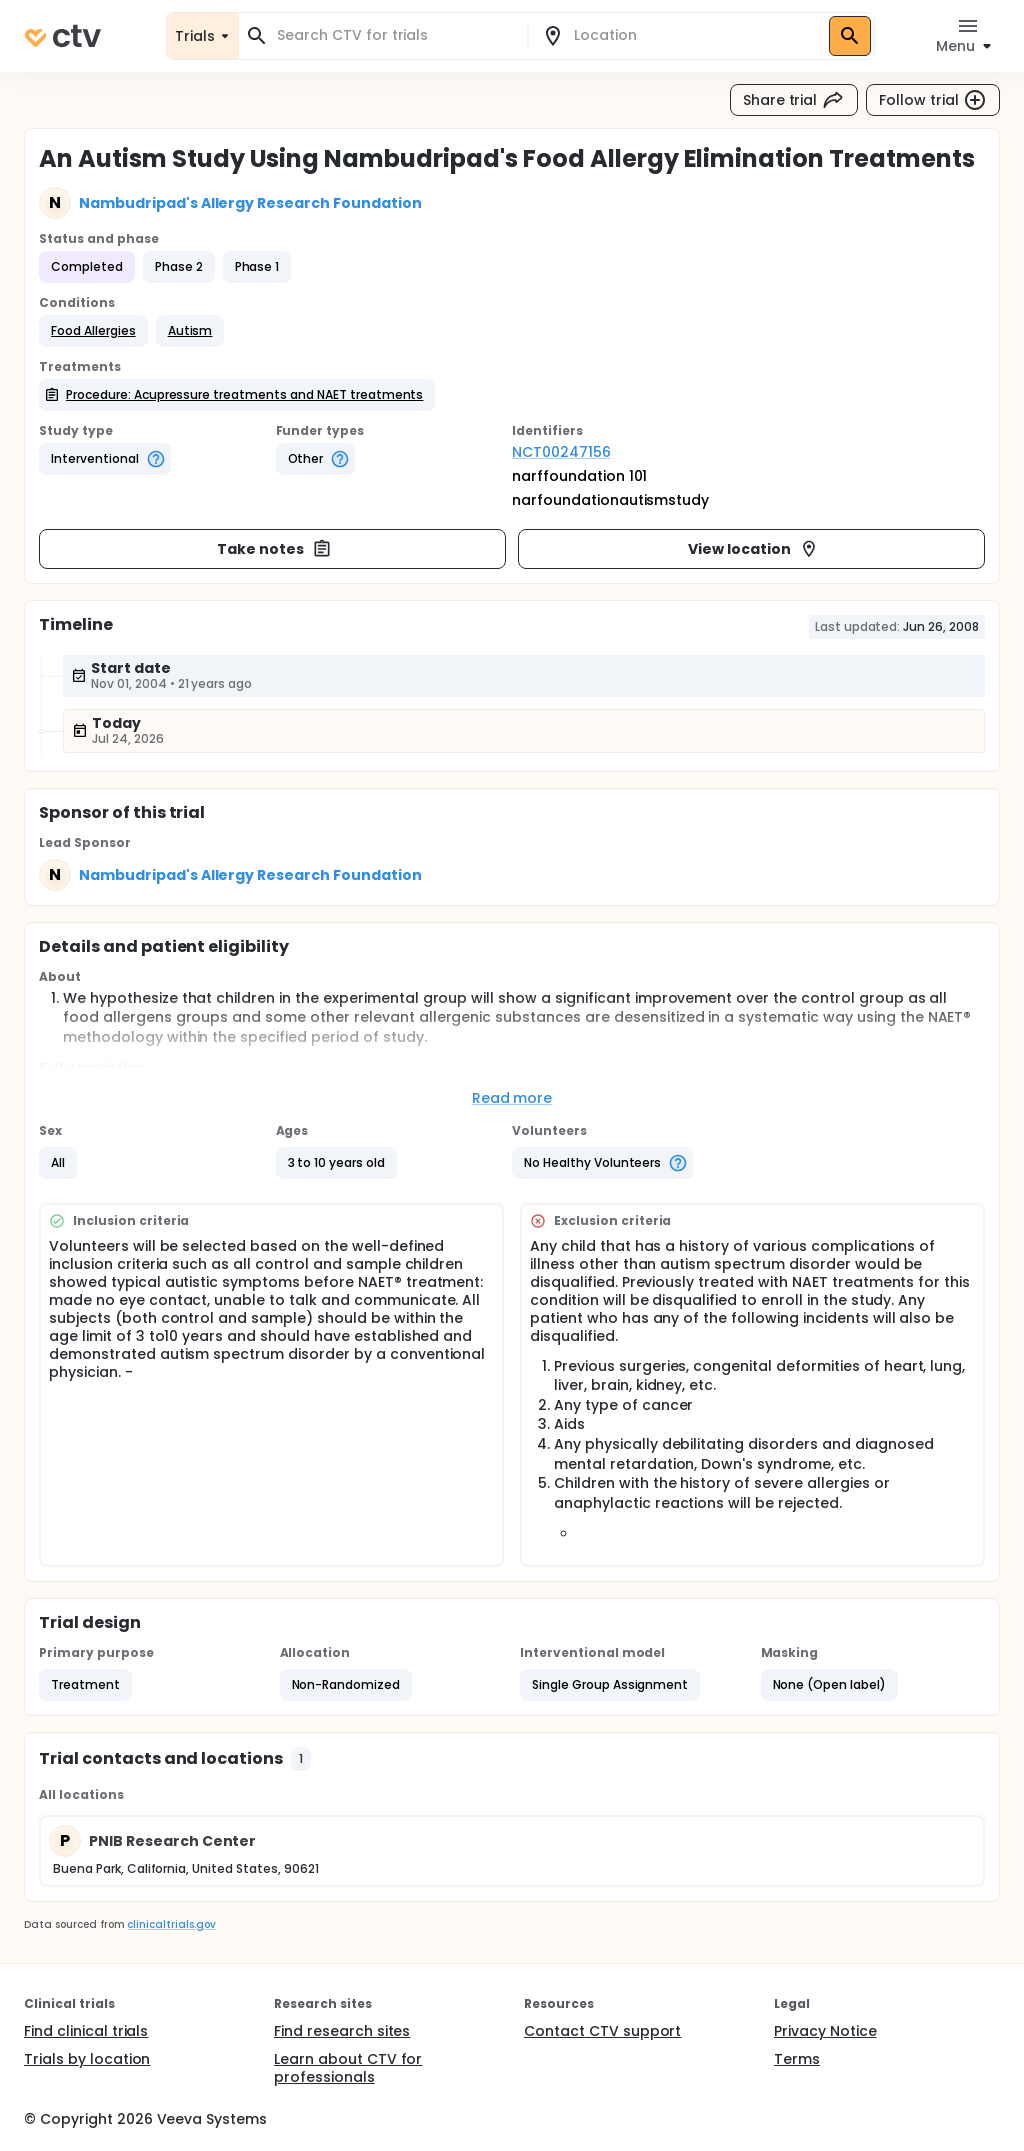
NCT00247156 (561, 452)
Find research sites (342, 2031)
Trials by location (87, 2059)
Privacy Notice (825, 2031)
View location (753, 549)
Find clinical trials (86, 2031)
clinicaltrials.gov (171, 1924)
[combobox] (395, 35)
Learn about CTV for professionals (348, 2068)
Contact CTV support (602, 2031)
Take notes (274, 549)
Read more (512, 1098)
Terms (797, 2059)
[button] (93, 331)
